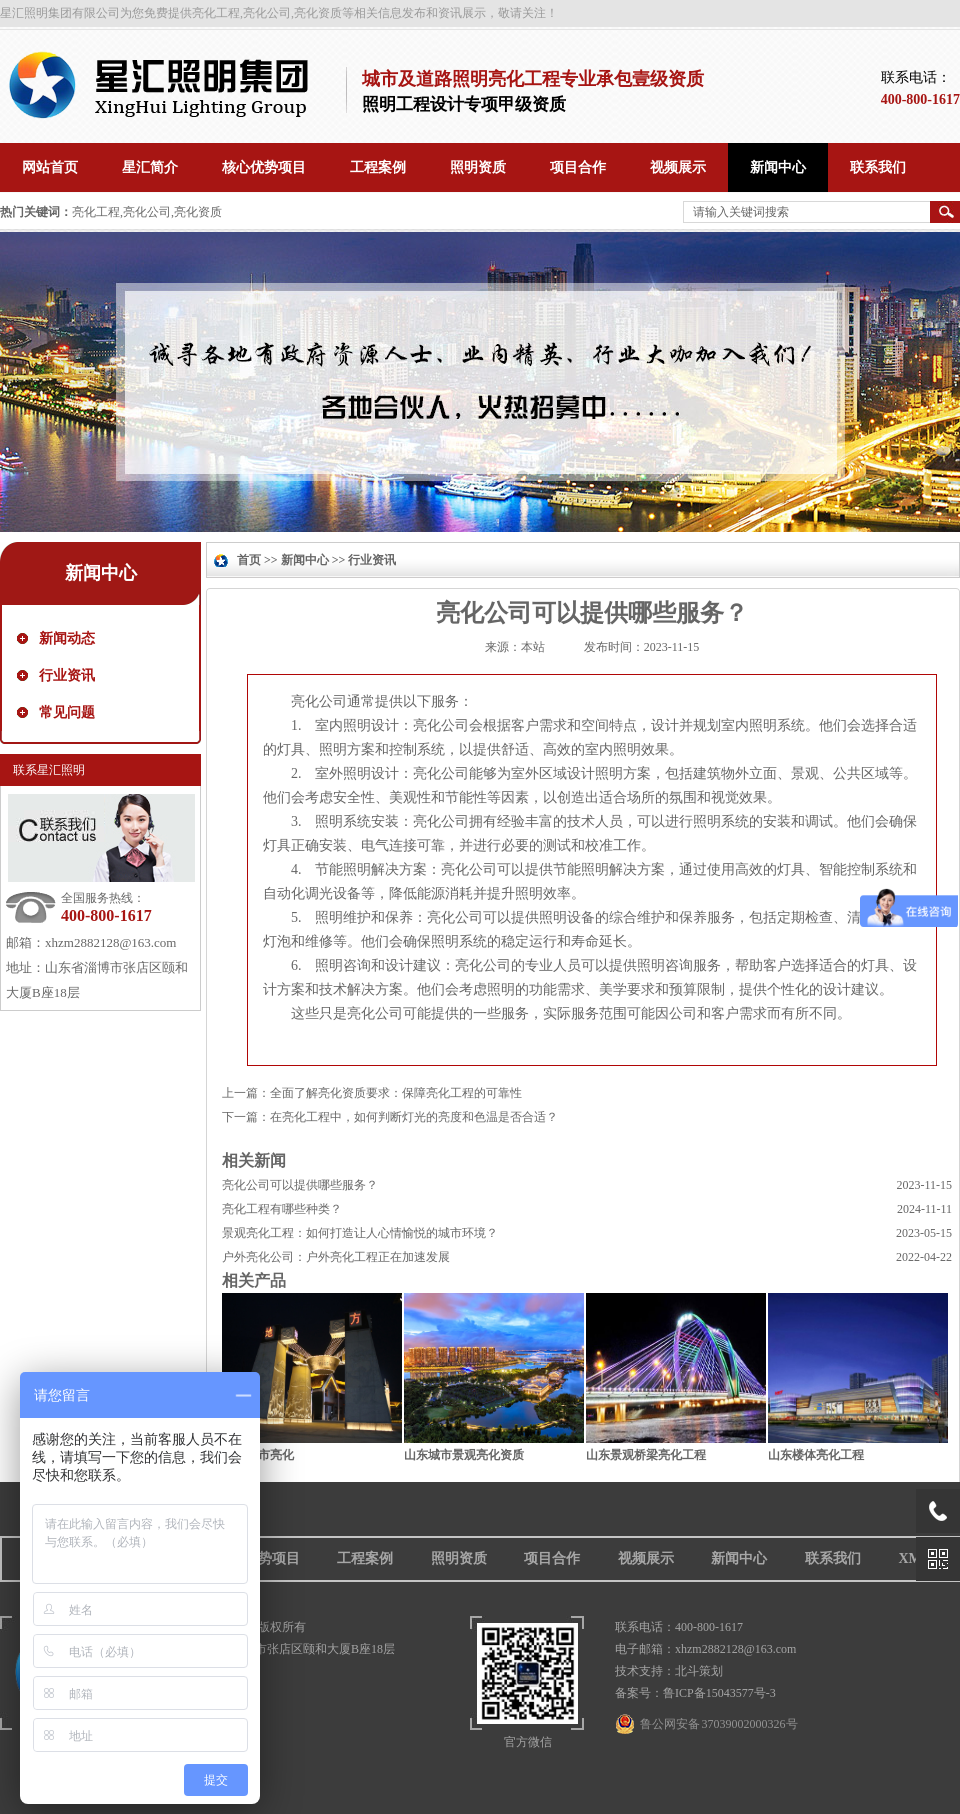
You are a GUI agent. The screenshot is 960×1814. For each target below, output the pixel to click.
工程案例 (365, 1558)
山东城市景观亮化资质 (464, 1455)
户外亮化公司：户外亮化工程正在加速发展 (336, 1257)
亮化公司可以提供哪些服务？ (300, 1185)
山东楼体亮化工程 (816, 1455)
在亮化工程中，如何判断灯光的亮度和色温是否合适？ (414, 1117)
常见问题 (67, 712)
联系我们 (833, 1558)
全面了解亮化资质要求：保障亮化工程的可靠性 (396, 1093)
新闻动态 (67, 638)
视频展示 (646, 1558)
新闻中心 (101, 573)
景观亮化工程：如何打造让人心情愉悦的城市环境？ (360, 1233)
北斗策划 (699, 1671)
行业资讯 (67, 675)
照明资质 (459, 1558)
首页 (249, 560)
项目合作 (552, 1558)
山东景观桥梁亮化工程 (646, 1455)
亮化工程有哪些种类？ (282, 1209)
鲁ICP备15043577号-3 (719, 1693)
